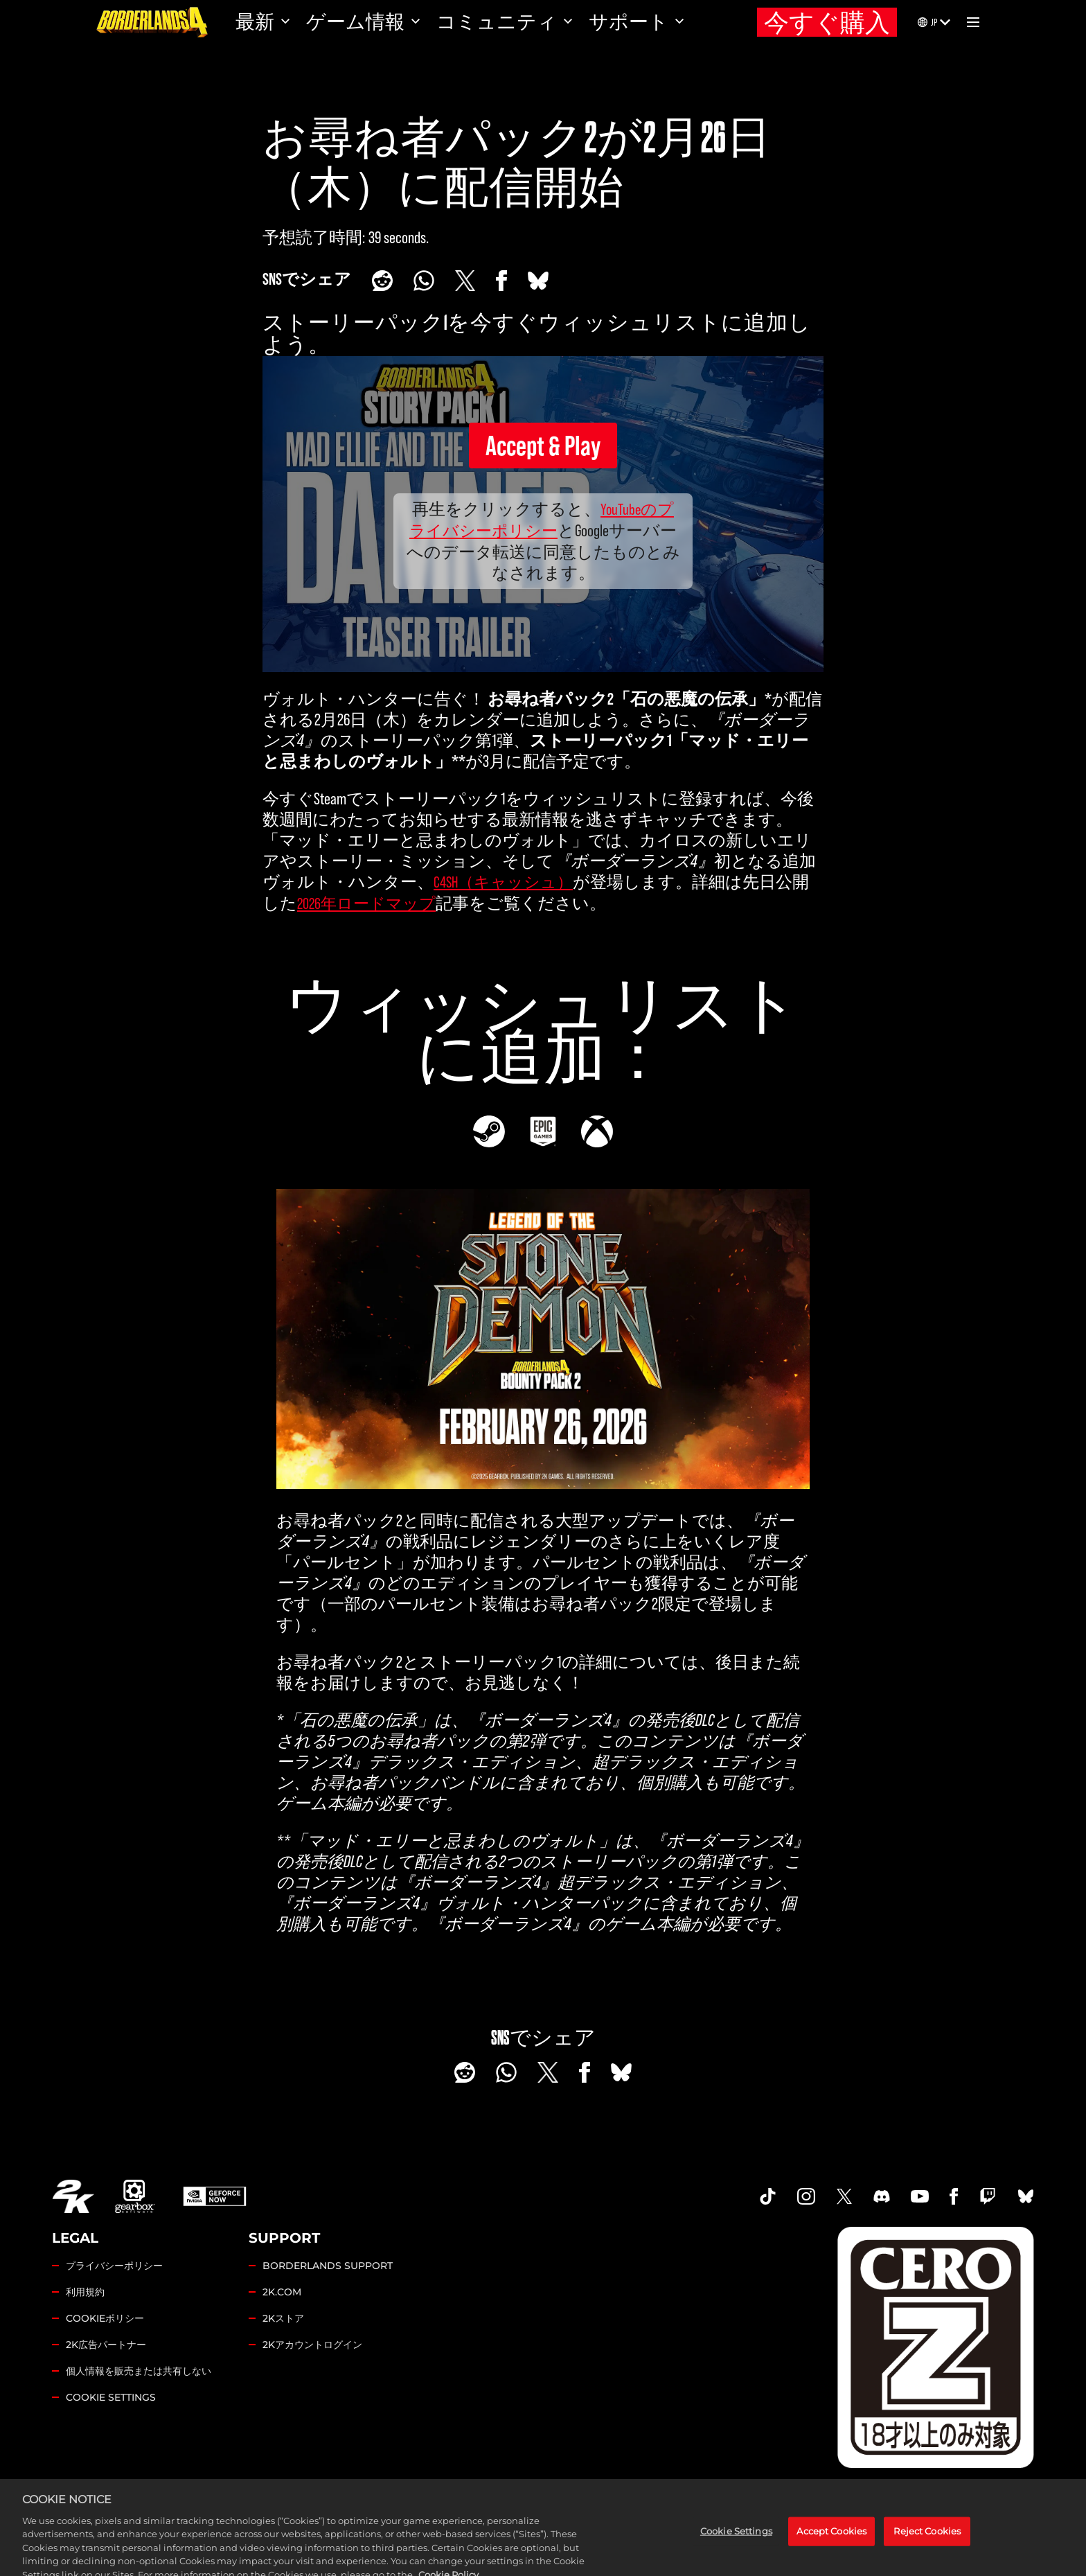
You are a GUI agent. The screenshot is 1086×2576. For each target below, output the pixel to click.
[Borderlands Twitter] (844, 2196)
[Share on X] (465, 280)
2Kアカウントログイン (312, 2344)
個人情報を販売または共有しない (138, 2371)
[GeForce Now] (214, 2196)
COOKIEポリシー (105, 2318)
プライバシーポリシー (114, 2265)
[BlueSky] (538, 280)
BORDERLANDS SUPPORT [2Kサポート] (327, 2265)
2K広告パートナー (106, 2344)
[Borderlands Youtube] (920, 2196)
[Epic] (543, 1131)
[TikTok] (768, 2196)
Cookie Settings (111, 2397)
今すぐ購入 (827, 23)
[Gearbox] (135, 2196)
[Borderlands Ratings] (935, 2347)
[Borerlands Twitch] (988, 2196)
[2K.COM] (73, 2196)
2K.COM (281, 2292)
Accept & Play (543, 445)
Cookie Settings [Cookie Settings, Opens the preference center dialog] (736, 2560)
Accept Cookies (831, 2560)
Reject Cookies (927, 2560)
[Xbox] (597, 1131)
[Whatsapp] (423, 280)
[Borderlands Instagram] (806, 2196)
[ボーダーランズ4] (152, 22)
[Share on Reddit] (382, 280)
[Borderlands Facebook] (954, 2196)
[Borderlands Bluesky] (1025, 2196)
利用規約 (85, 2292)
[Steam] (489, 1131)
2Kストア (283, 2318)
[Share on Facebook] (501, 280)
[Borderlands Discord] (881, 2196)
